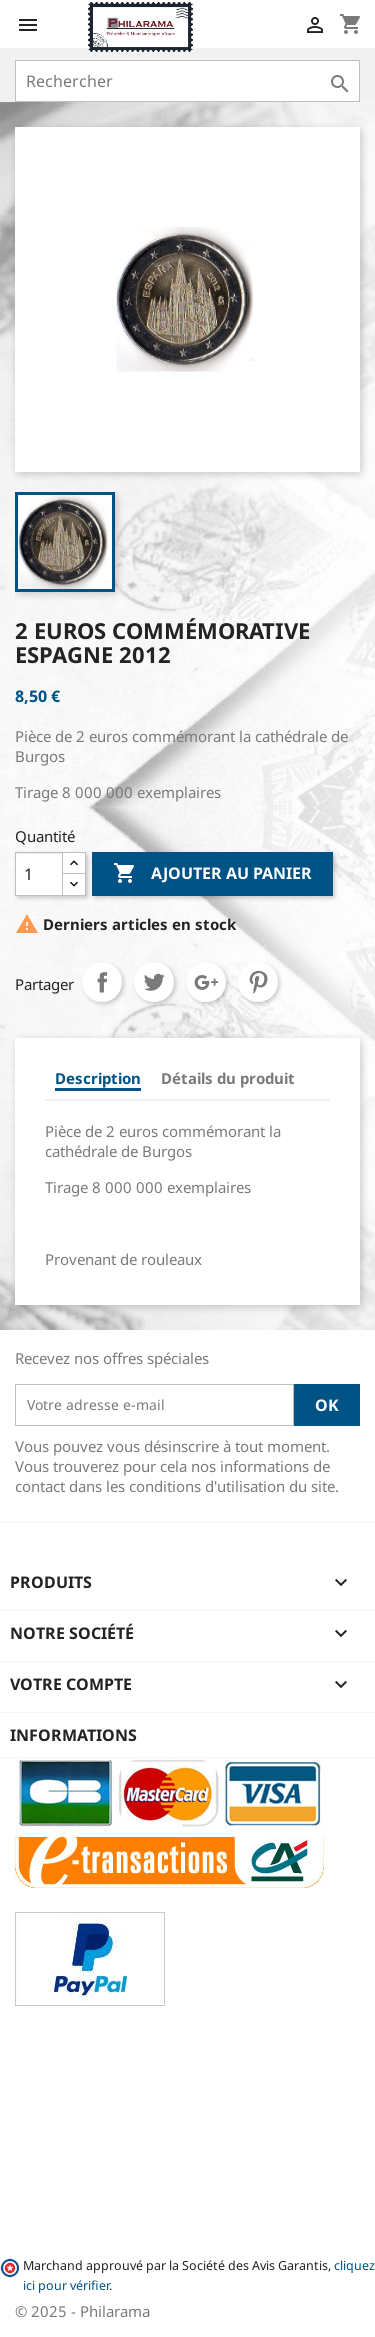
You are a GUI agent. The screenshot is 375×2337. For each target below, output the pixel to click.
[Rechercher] (187, 81)
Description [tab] (98, 1078)
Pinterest (258, 982)
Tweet (154, 982)
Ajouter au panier (212, 874)
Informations (73, 1735)
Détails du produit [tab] (228, 1078)
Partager (102, 982)
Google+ (206, 982)
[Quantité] (39, 874)
